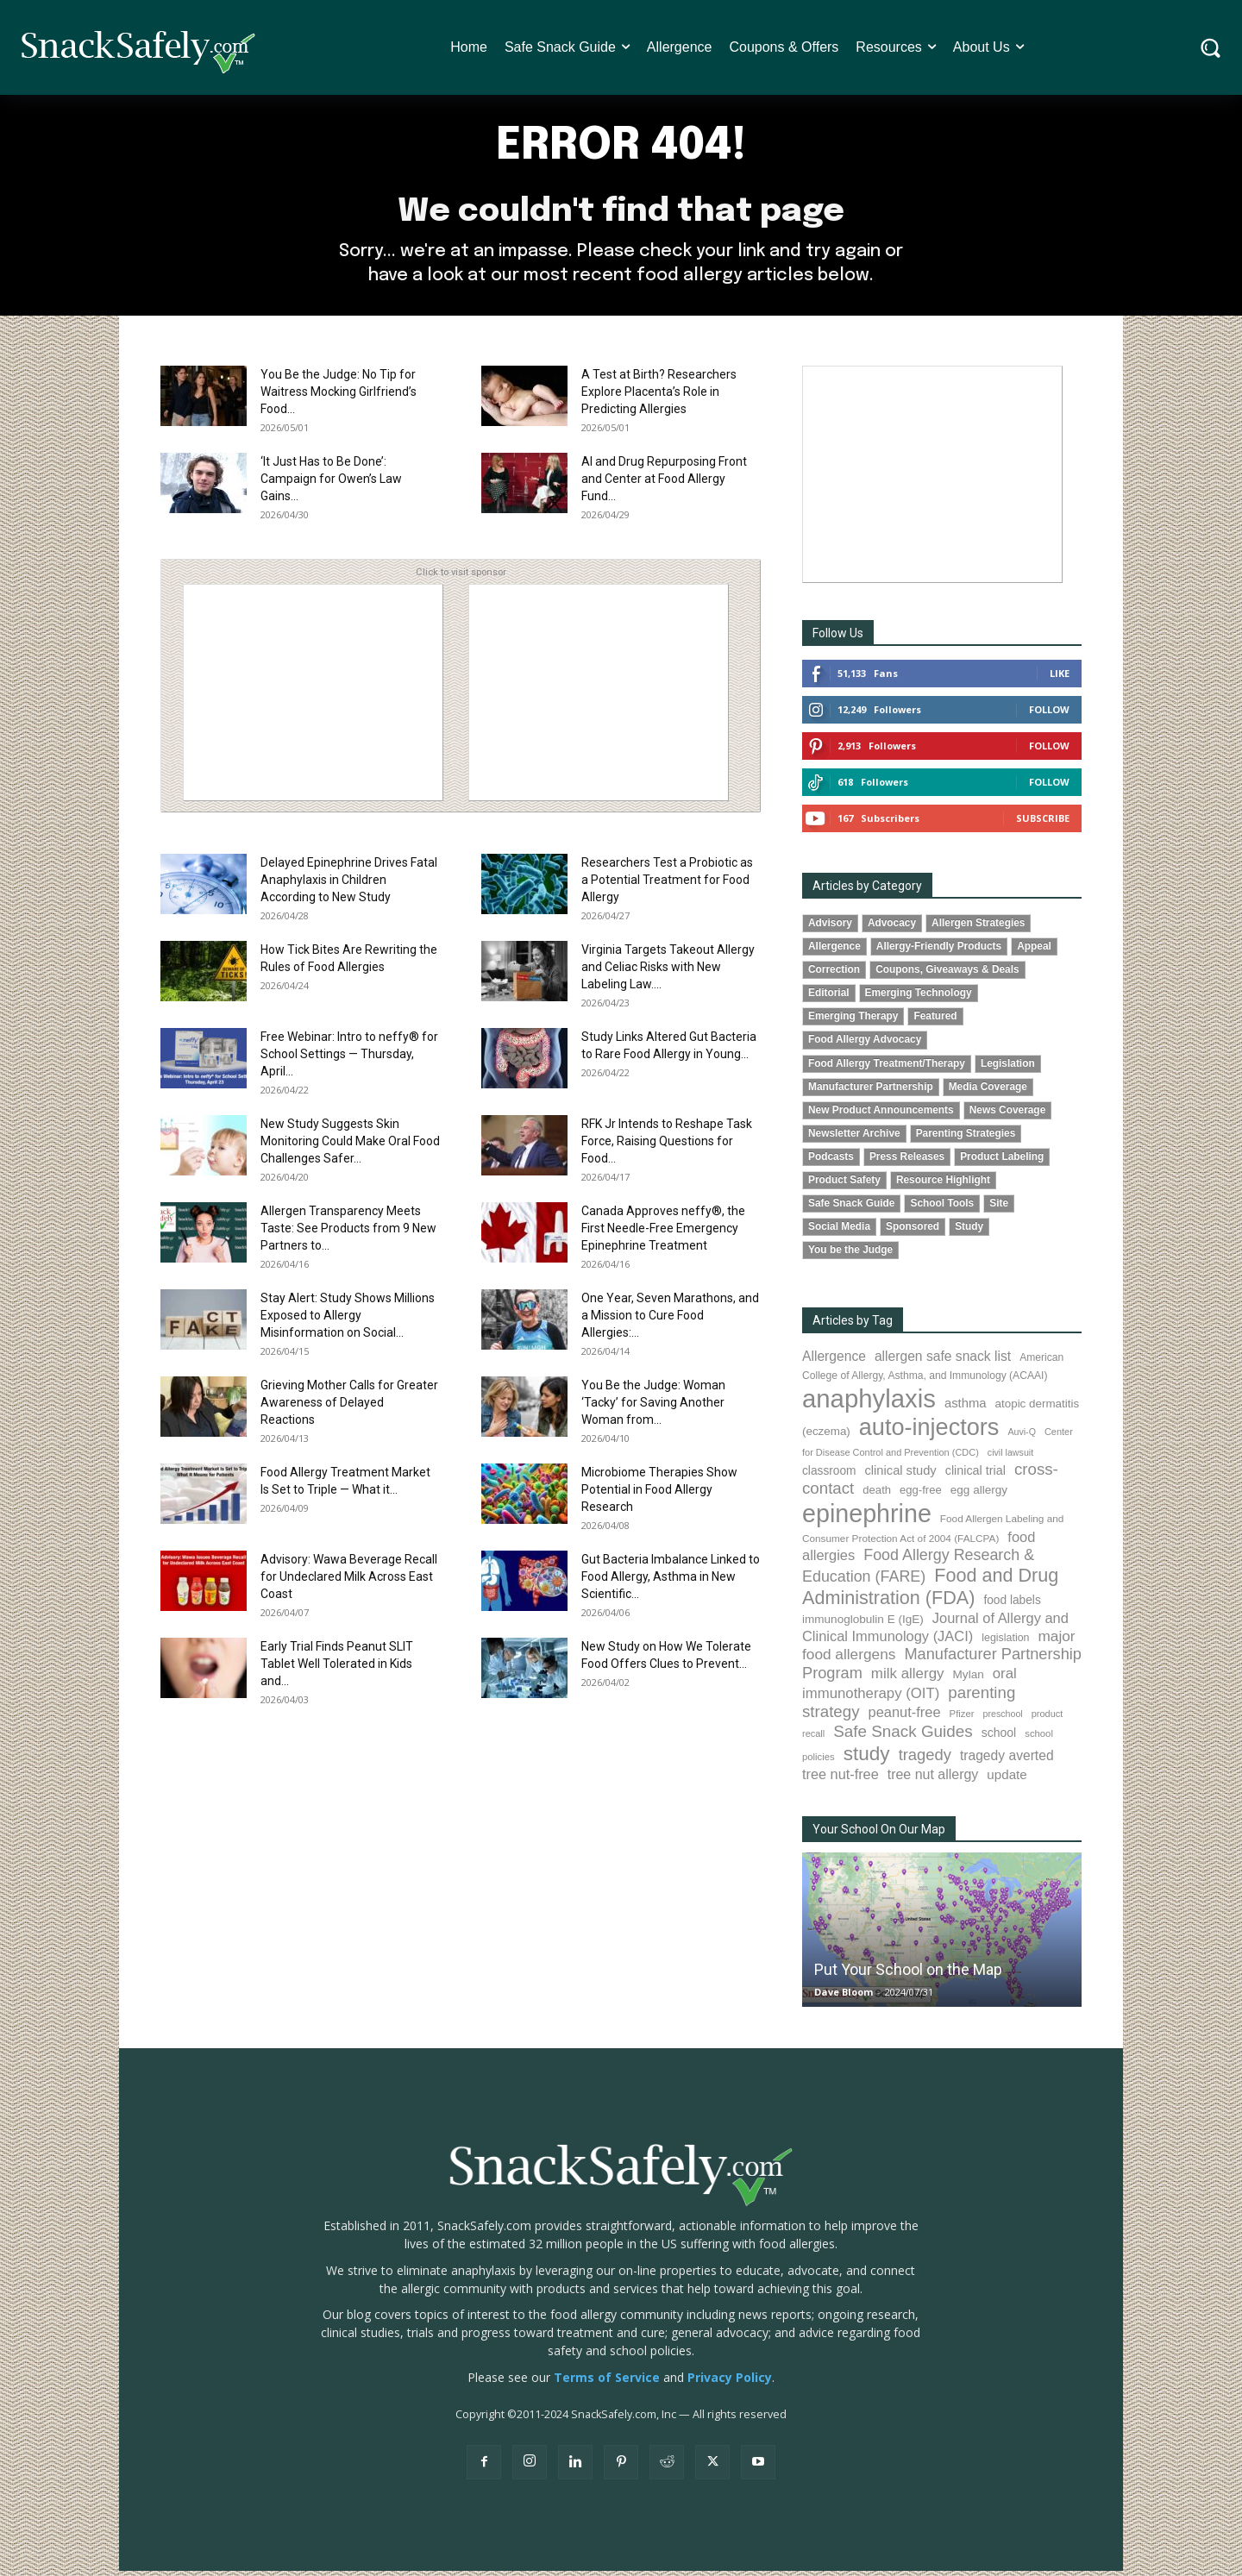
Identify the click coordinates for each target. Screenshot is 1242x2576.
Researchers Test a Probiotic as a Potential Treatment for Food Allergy (667, 886)
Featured (935, 1022)
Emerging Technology (918, 999)
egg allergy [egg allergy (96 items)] (978, 1495)
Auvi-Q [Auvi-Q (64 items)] (1021, 1437)
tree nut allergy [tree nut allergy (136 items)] (933, 1779)
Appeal (1034, 952)
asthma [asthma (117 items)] (965, 1409)
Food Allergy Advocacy (864, 1045)
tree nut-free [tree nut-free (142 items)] (840, 1779)
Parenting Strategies (966, 1138)
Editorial (829, 999)
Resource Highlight (943, 1185)
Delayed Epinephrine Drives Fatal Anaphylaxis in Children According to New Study (348, 886)
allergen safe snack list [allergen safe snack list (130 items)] (943, 1362)
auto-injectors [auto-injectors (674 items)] (929, 1433)
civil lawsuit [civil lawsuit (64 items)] (1010, 1457)
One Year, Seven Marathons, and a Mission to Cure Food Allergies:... (670, 1321)
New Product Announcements (881, 1115)
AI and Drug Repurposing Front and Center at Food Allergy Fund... (664, 485)
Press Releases (906, 1162)
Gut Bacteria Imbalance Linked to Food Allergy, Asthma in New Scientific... (670, 1582)
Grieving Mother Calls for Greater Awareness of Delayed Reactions (349, 1408)
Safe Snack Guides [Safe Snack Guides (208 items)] (902, 1736)
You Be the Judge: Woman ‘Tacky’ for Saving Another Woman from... (653, 1408)
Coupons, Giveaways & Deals (947, 975)
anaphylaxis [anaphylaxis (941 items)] (869, 1404)
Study (969, 1231)
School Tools (942, 1208)
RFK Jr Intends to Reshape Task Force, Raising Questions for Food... (666, 1147)
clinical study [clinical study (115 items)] (901, 1475)
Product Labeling (1002, 1162)
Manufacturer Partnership (870, 1092)
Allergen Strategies (978, 929)
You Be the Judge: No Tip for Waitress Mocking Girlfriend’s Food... (338, 397)
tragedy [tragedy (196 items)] (925, 1760)
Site (998, 1208)
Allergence (834, 952)
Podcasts (831, 1162)
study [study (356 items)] (867, 1759)
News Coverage (1007, 1115)
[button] (1210, 48)
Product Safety (844, 1185)
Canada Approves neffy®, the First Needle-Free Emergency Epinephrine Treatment (663, 1234)
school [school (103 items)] (999, 1738)
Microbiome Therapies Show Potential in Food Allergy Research (659, 1495)
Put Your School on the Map (908, 1974)
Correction (834, 975)
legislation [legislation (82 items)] (1005, 1644)
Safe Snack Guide (851, 1208)
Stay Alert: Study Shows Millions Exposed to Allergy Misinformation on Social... (347, 1321)
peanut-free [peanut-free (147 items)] (905, 1718)
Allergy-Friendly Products (938, 952)
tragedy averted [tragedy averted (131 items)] (1007, 1760)
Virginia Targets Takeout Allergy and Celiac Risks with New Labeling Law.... (668, 973)
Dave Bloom (843, 1996)
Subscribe (1043, 824)
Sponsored (912, 1231)
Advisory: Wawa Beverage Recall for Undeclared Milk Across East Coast (348, 1582)
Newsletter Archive (854, 1138)
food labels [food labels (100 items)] (1011, 1606)
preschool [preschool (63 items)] (1003, 1719)
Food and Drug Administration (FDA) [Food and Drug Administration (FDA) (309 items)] (930, 1592)
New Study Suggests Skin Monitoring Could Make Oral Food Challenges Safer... (350, 1147)
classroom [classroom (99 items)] (829, 1476)
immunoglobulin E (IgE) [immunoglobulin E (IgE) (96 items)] (863, 1625)
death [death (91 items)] (876, 1495)
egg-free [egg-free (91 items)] (921, 1495)
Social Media (839, 1231)
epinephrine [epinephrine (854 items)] (867, 1518)
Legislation (1008, 1068)
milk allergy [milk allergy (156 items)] (907, 1679)
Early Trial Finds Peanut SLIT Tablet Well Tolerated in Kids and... (336, 1669)
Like (1060, 679)
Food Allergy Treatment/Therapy (886, 1068)
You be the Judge (850, 1255)
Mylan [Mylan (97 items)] (968, 1680)
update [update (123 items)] (1006, 1779)
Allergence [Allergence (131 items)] (834, 1362)
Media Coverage (988, 1092)
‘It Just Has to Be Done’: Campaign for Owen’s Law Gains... (331, 485)
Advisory (830, 929)
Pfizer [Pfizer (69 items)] (962, 1719)
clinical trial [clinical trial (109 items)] (975, 1475)
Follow (1049, 715)
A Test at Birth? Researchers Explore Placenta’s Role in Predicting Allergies (659, 397)
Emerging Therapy (853, 1022)
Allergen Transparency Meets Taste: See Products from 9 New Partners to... (348, 1234)
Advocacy (892, 929)
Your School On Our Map (878, 1834)
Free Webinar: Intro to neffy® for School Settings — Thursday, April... (349, 1060)
